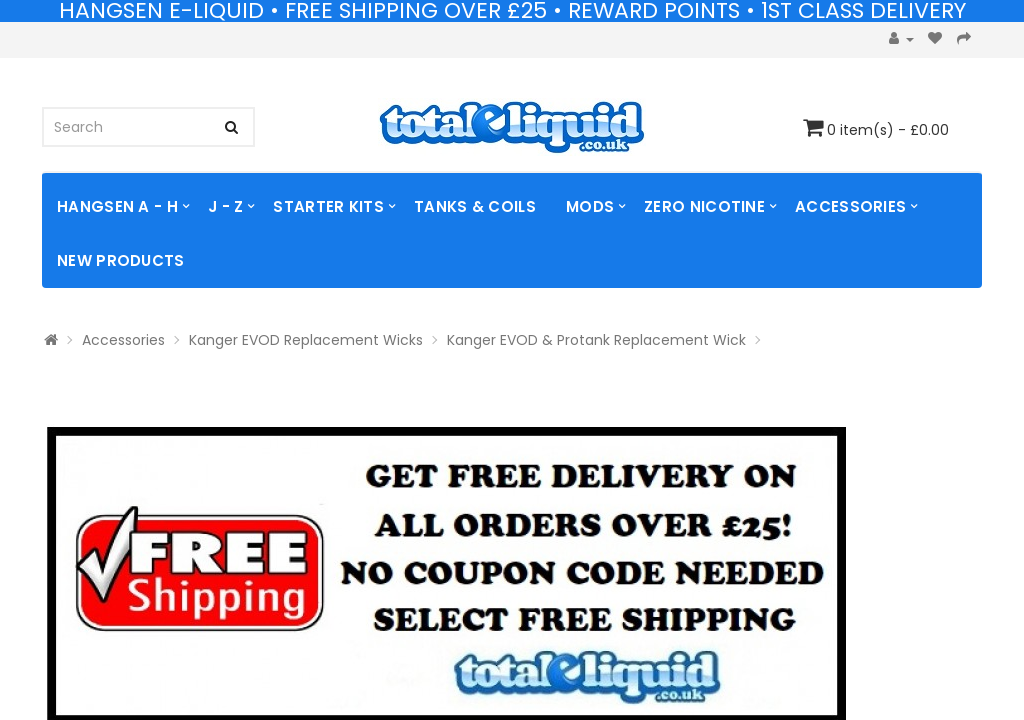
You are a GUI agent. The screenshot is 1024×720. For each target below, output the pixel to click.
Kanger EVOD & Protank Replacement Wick (596, 340)
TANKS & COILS (475, 206)
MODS (590, 206)
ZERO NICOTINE (704, 206)
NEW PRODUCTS (121, 260)
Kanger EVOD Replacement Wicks (306, 340)
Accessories (850, 206)
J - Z (226, 206)
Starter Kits (328, 206)
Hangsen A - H (117, 206)
